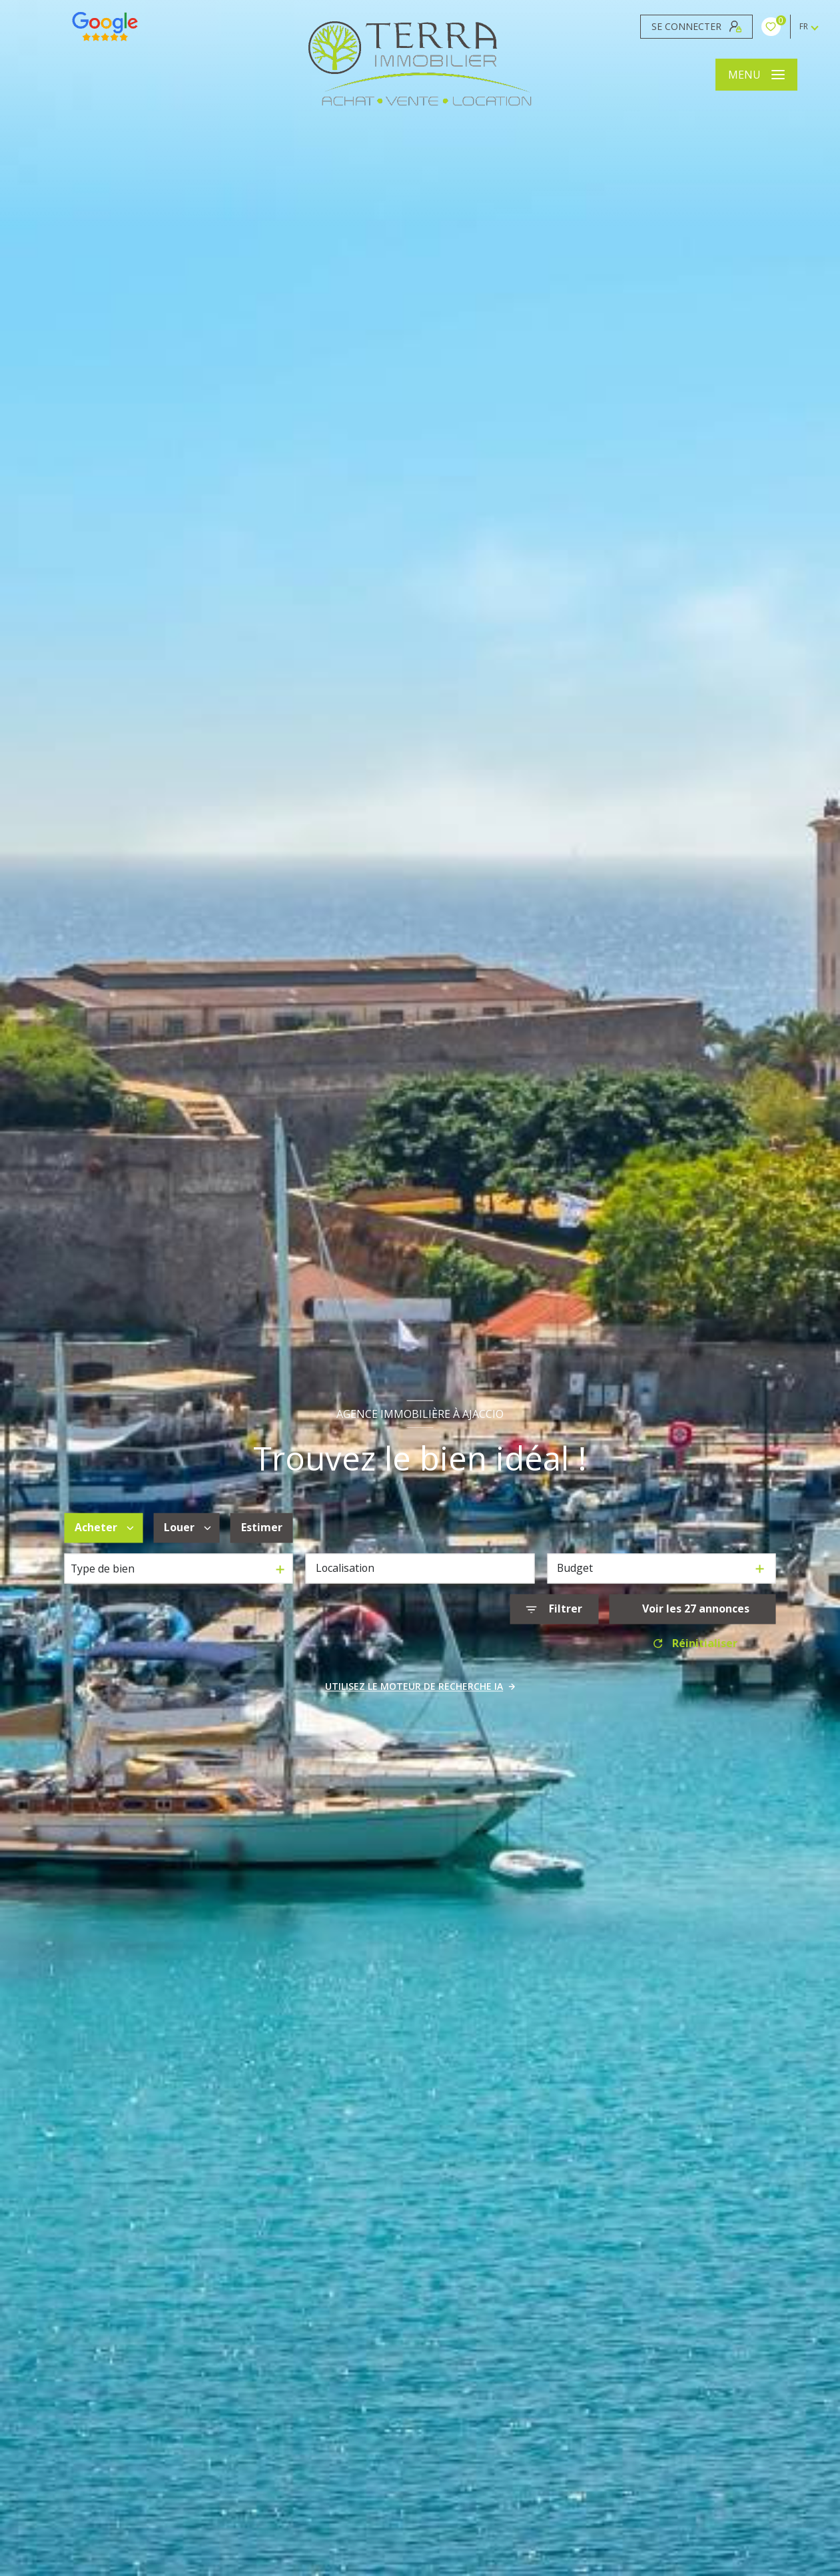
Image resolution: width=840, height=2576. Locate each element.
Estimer (261, 1527)
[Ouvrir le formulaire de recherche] (554, 1609)
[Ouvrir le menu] (756, 75)
